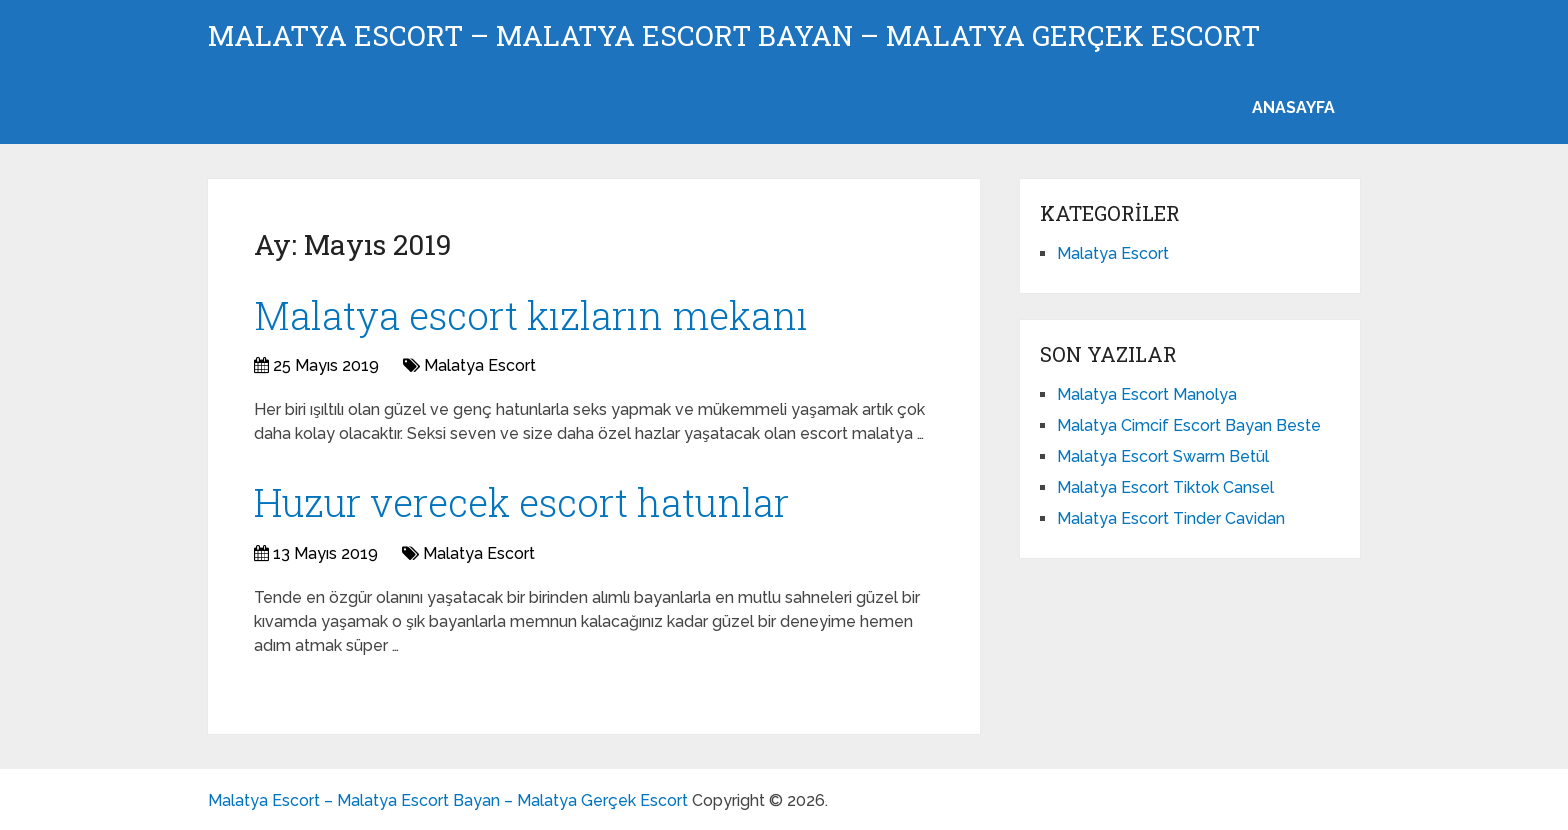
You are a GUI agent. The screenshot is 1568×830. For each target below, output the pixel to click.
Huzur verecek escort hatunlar (521, 502)
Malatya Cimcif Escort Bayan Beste (1189, 425)
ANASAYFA (1293, 107)
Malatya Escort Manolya (1147, 394)
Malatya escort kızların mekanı (531, 315)
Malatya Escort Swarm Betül (1163, 456)
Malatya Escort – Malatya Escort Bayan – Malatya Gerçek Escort (734, 36)
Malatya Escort (480, 365)
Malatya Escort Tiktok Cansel (1165, 487)
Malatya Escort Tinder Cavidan (1171, 518)
